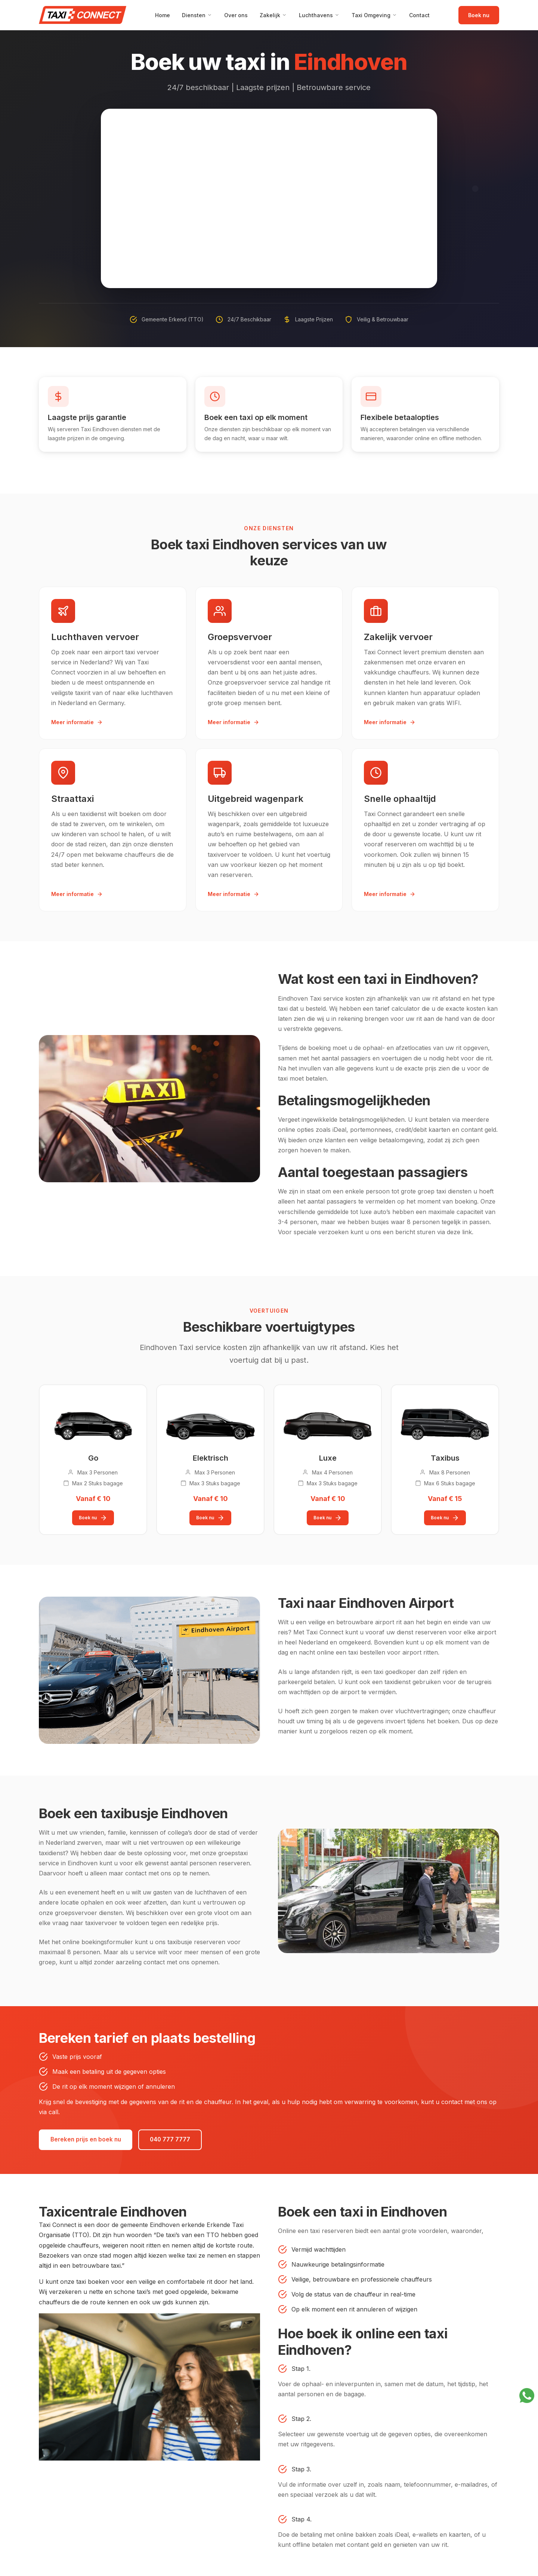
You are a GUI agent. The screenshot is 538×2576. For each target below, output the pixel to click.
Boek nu (478, 15)
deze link (459, 1232)
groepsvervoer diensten (89, 1912)
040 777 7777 (176, 2140)
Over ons (236, 15)
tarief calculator (397, 1008)
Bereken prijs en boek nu (88, 2140)
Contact (419, 15)
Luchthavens (319, 15)
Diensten (197, 15)
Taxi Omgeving (374, 15)
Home (162, 15)
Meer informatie (77, 722)
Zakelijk (273, 15)
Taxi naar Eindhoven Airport (366, 1603)
